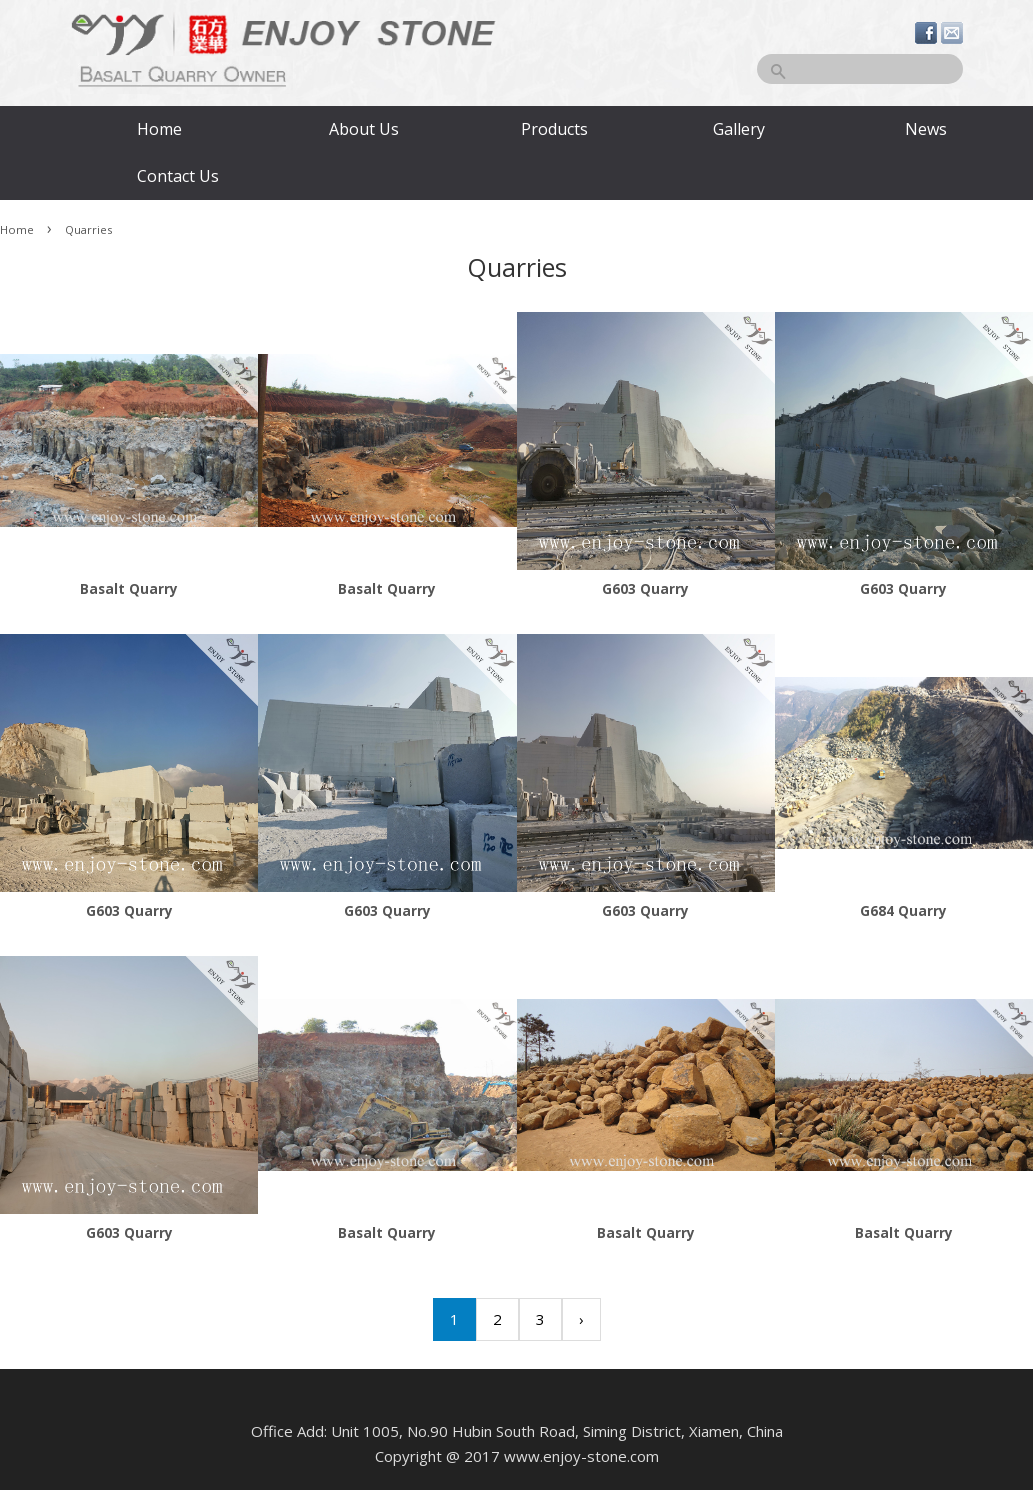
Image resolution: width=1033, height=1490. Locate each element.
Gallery (739, 129)
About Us (364, 129)
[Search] (860, 68)
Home (159, 129)
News (926, 129)
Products (554, 129)
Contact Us (176, 176)
